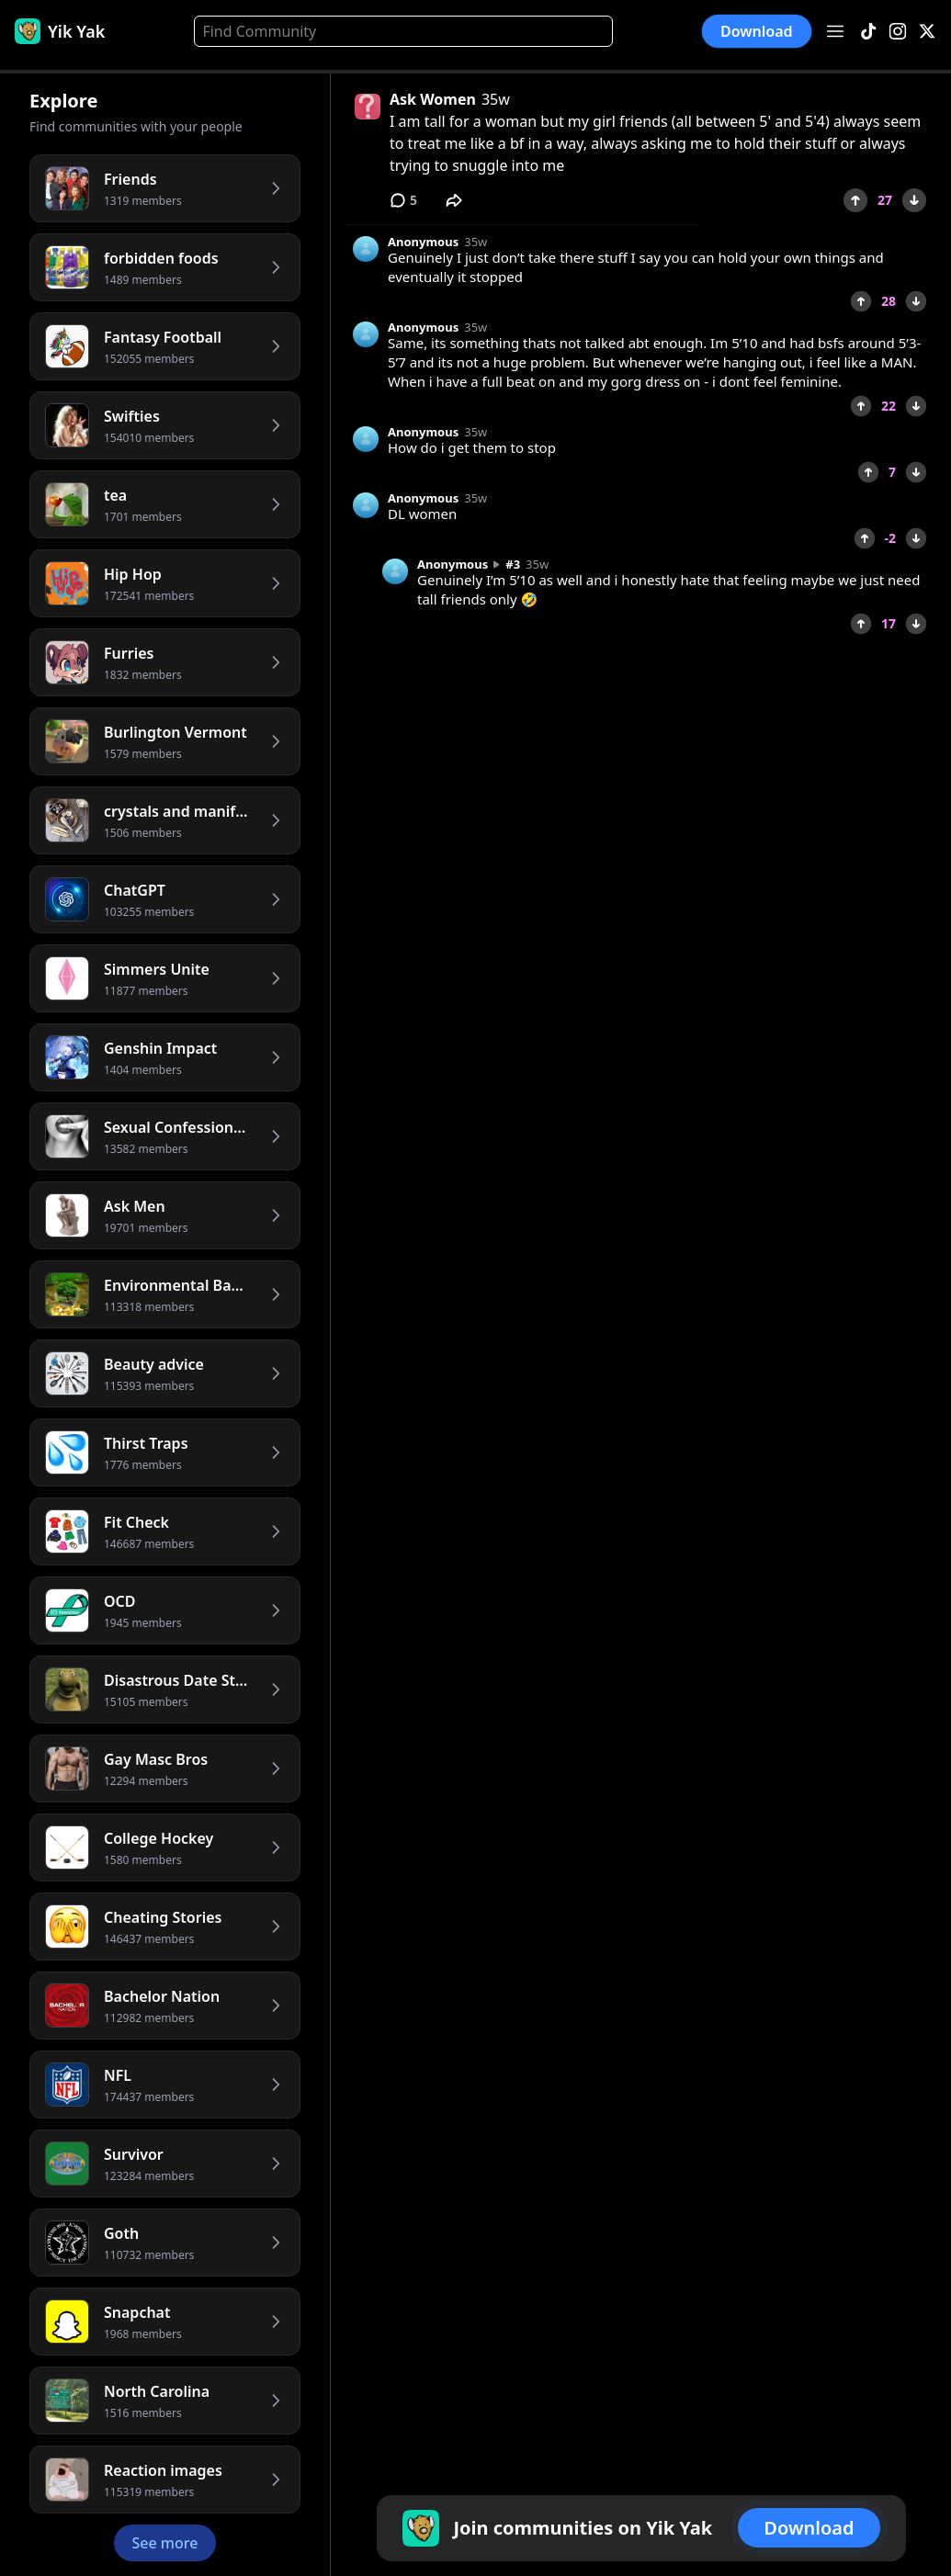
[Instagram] (898, 31)
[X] (927, 31)
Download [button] (756, 31)
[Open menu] (835, 31)
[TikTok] (868, 31)
